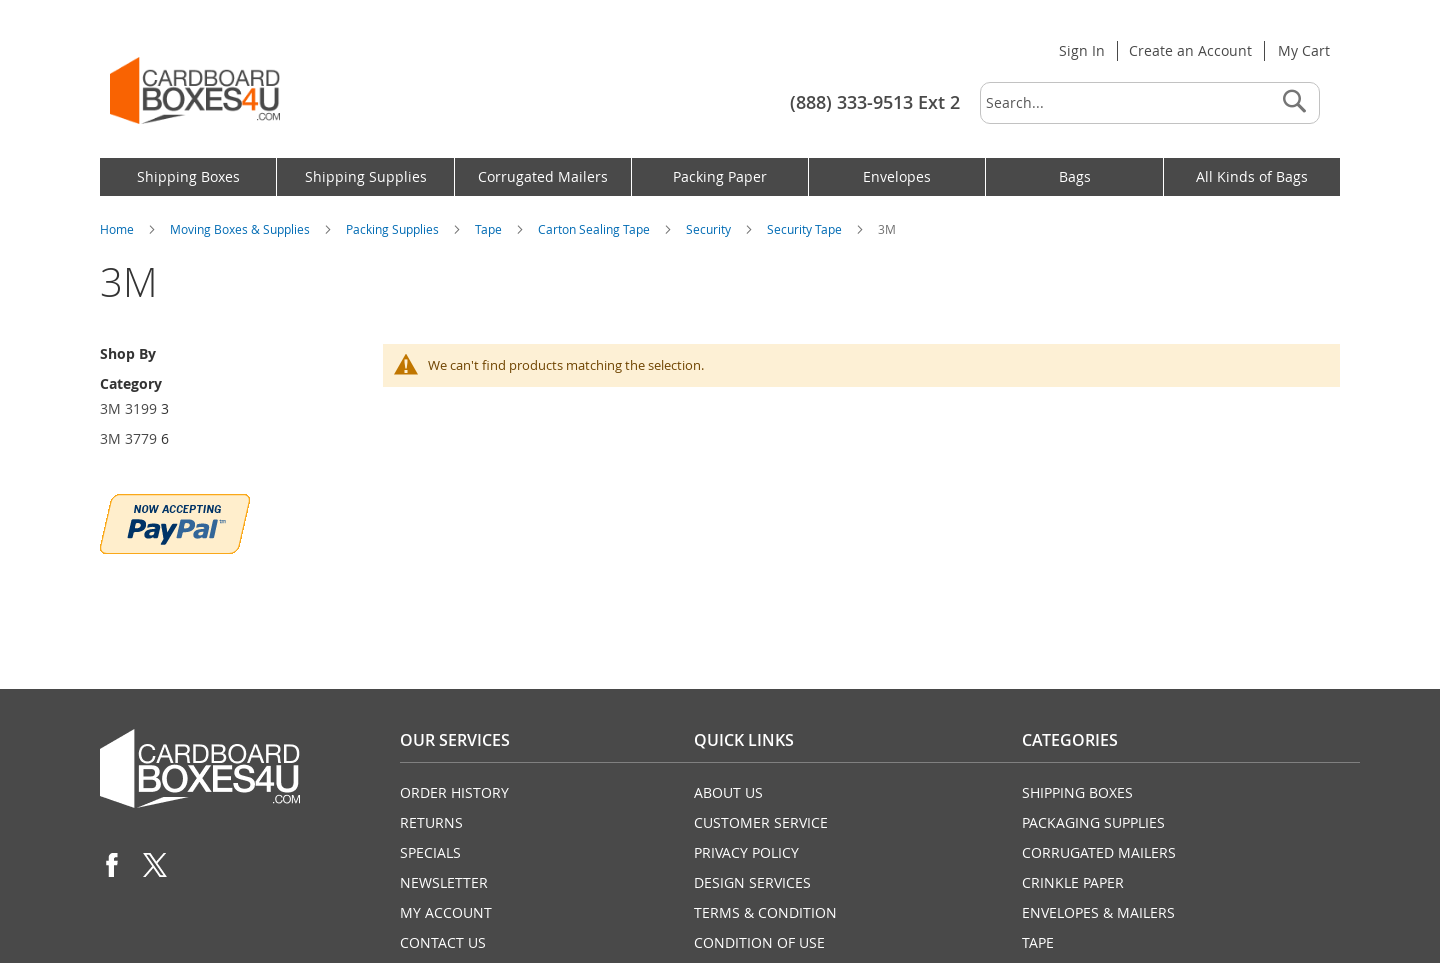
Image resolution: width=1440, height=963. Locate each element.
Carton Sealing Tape (595, 229)
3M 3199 (128, 408)
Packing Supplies (394, 229)
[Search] (1294, 103)
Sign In (1082, 50)
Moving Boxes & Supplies (241, 229)
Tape (490, 229)
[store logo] (195, 90)
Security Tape (806, 229)
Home (118, 229)
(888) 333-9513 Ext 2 (875, 102)
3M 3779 (128, 438)
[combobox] (1150, 103)
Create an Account (1190, 50)
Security (710, 229)
